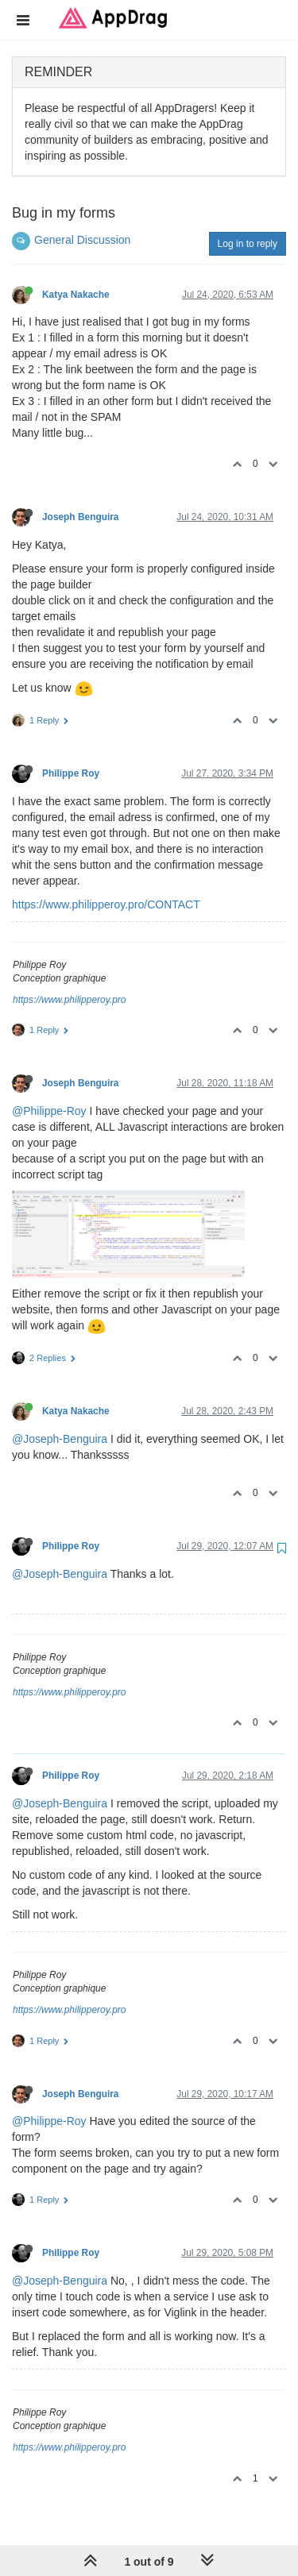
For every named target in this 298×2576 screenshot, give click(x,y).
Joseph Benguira (80, 517)
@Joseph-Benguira (59, 1439)
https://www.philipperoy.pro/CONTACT (106, 904)
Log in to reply (247, 243)
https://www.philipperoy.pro (69, 999)
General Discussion (82, 239)
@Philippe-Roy (49, 1111)
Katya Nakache (76, 294)
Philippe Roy (70, 773)
